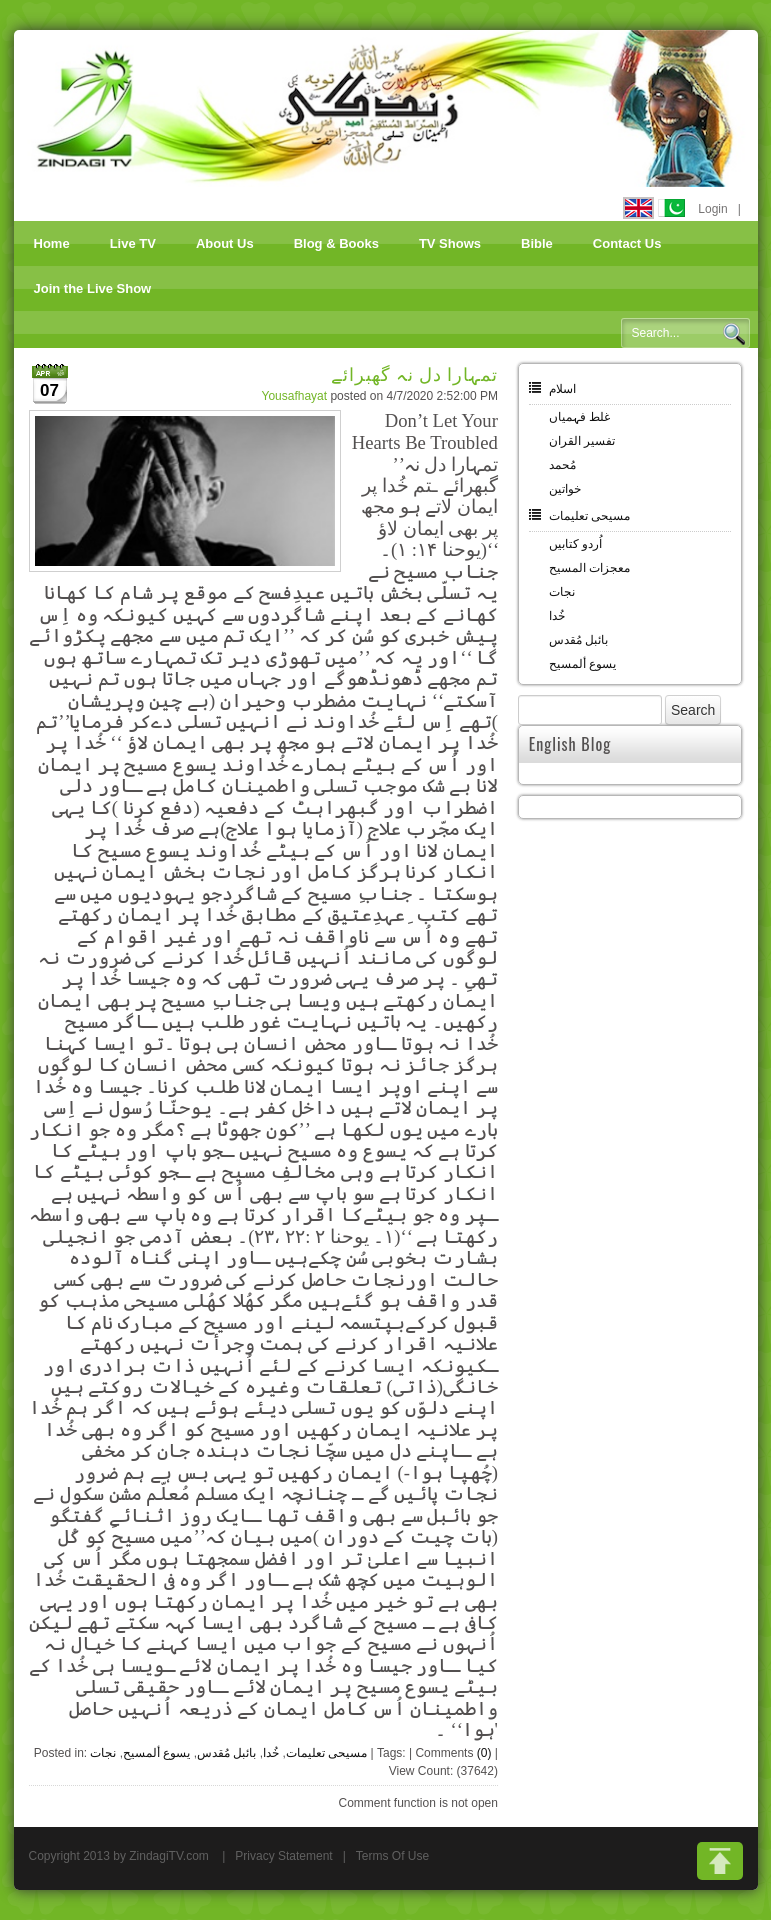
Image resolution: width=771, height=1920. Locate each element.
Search (734, 334)
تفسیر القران (582, 441)
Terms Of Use (392, 1856)
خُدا (271, 1753)
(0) (484, 1753)
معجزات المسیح (589, 568)
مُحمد (562, 465)
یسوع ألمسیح (156, 1753)
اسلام (562, 389)
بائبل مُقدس (226, 1753)
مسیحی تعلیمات (326, 1753)
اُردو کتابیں (575, 544)
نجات (103, 1753)
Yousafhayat (294, 396)
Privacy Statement (283, 1856)
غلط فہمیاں (579, 417)
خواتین (565, 489)
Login (712, 209)
